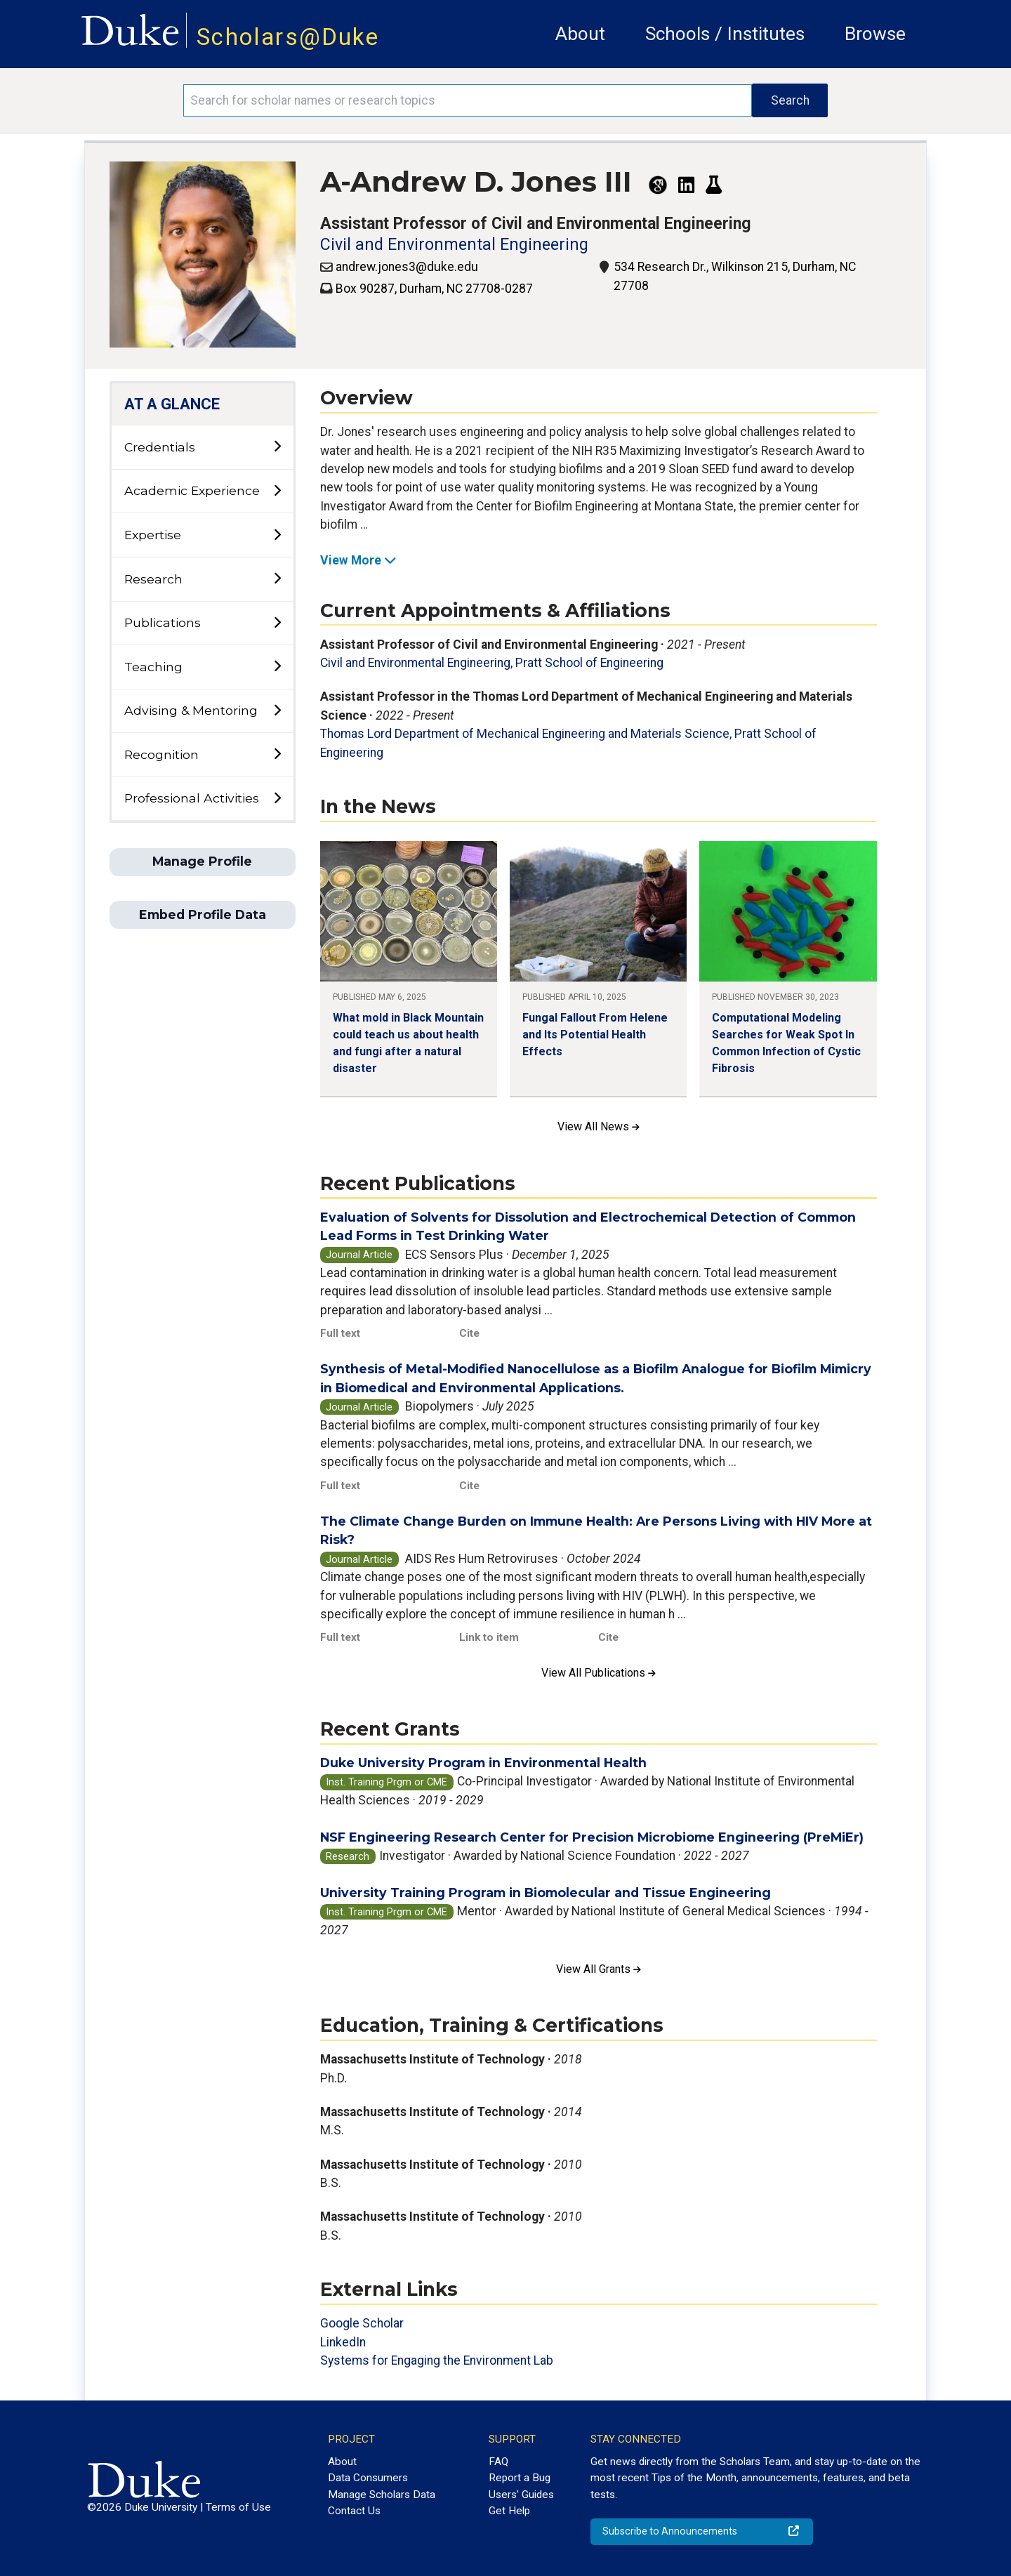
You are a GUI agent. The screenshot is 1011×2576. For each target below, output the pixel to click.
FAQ (498, 2461)
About (580, 33)
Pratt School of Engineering (589, 663)
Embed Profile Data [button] (202, 914)
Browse (875, 33)
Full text (340, 1333)
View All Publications (598, 1672)
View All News (598, 1126)
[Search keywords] (467, 100)
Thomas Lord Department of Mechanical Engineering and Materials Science (524, 734)
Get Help (509, 2510)
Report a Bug (519, 2477)
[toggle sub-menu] (277, 447)
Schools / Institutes (725, 33)
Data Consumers (368, 2477)
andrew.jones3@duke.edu (407, 267)
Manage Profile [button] (202, 861)
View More (358, 560)
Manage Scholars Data (381, 2494)
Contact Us (354, 2510)
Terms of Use (238, 2507)
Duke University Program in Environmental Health (483, 1762)
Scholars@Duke (288, 37)
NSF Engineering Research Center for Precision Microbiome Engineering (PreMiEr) (592, 1837)
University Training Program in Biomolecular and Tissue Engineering (545, 1892)
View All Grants (598, 1969)
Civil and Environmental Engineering (454, 244)
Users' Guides (521, 2494)
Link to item (489, 1637)
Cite (469, 1333)
